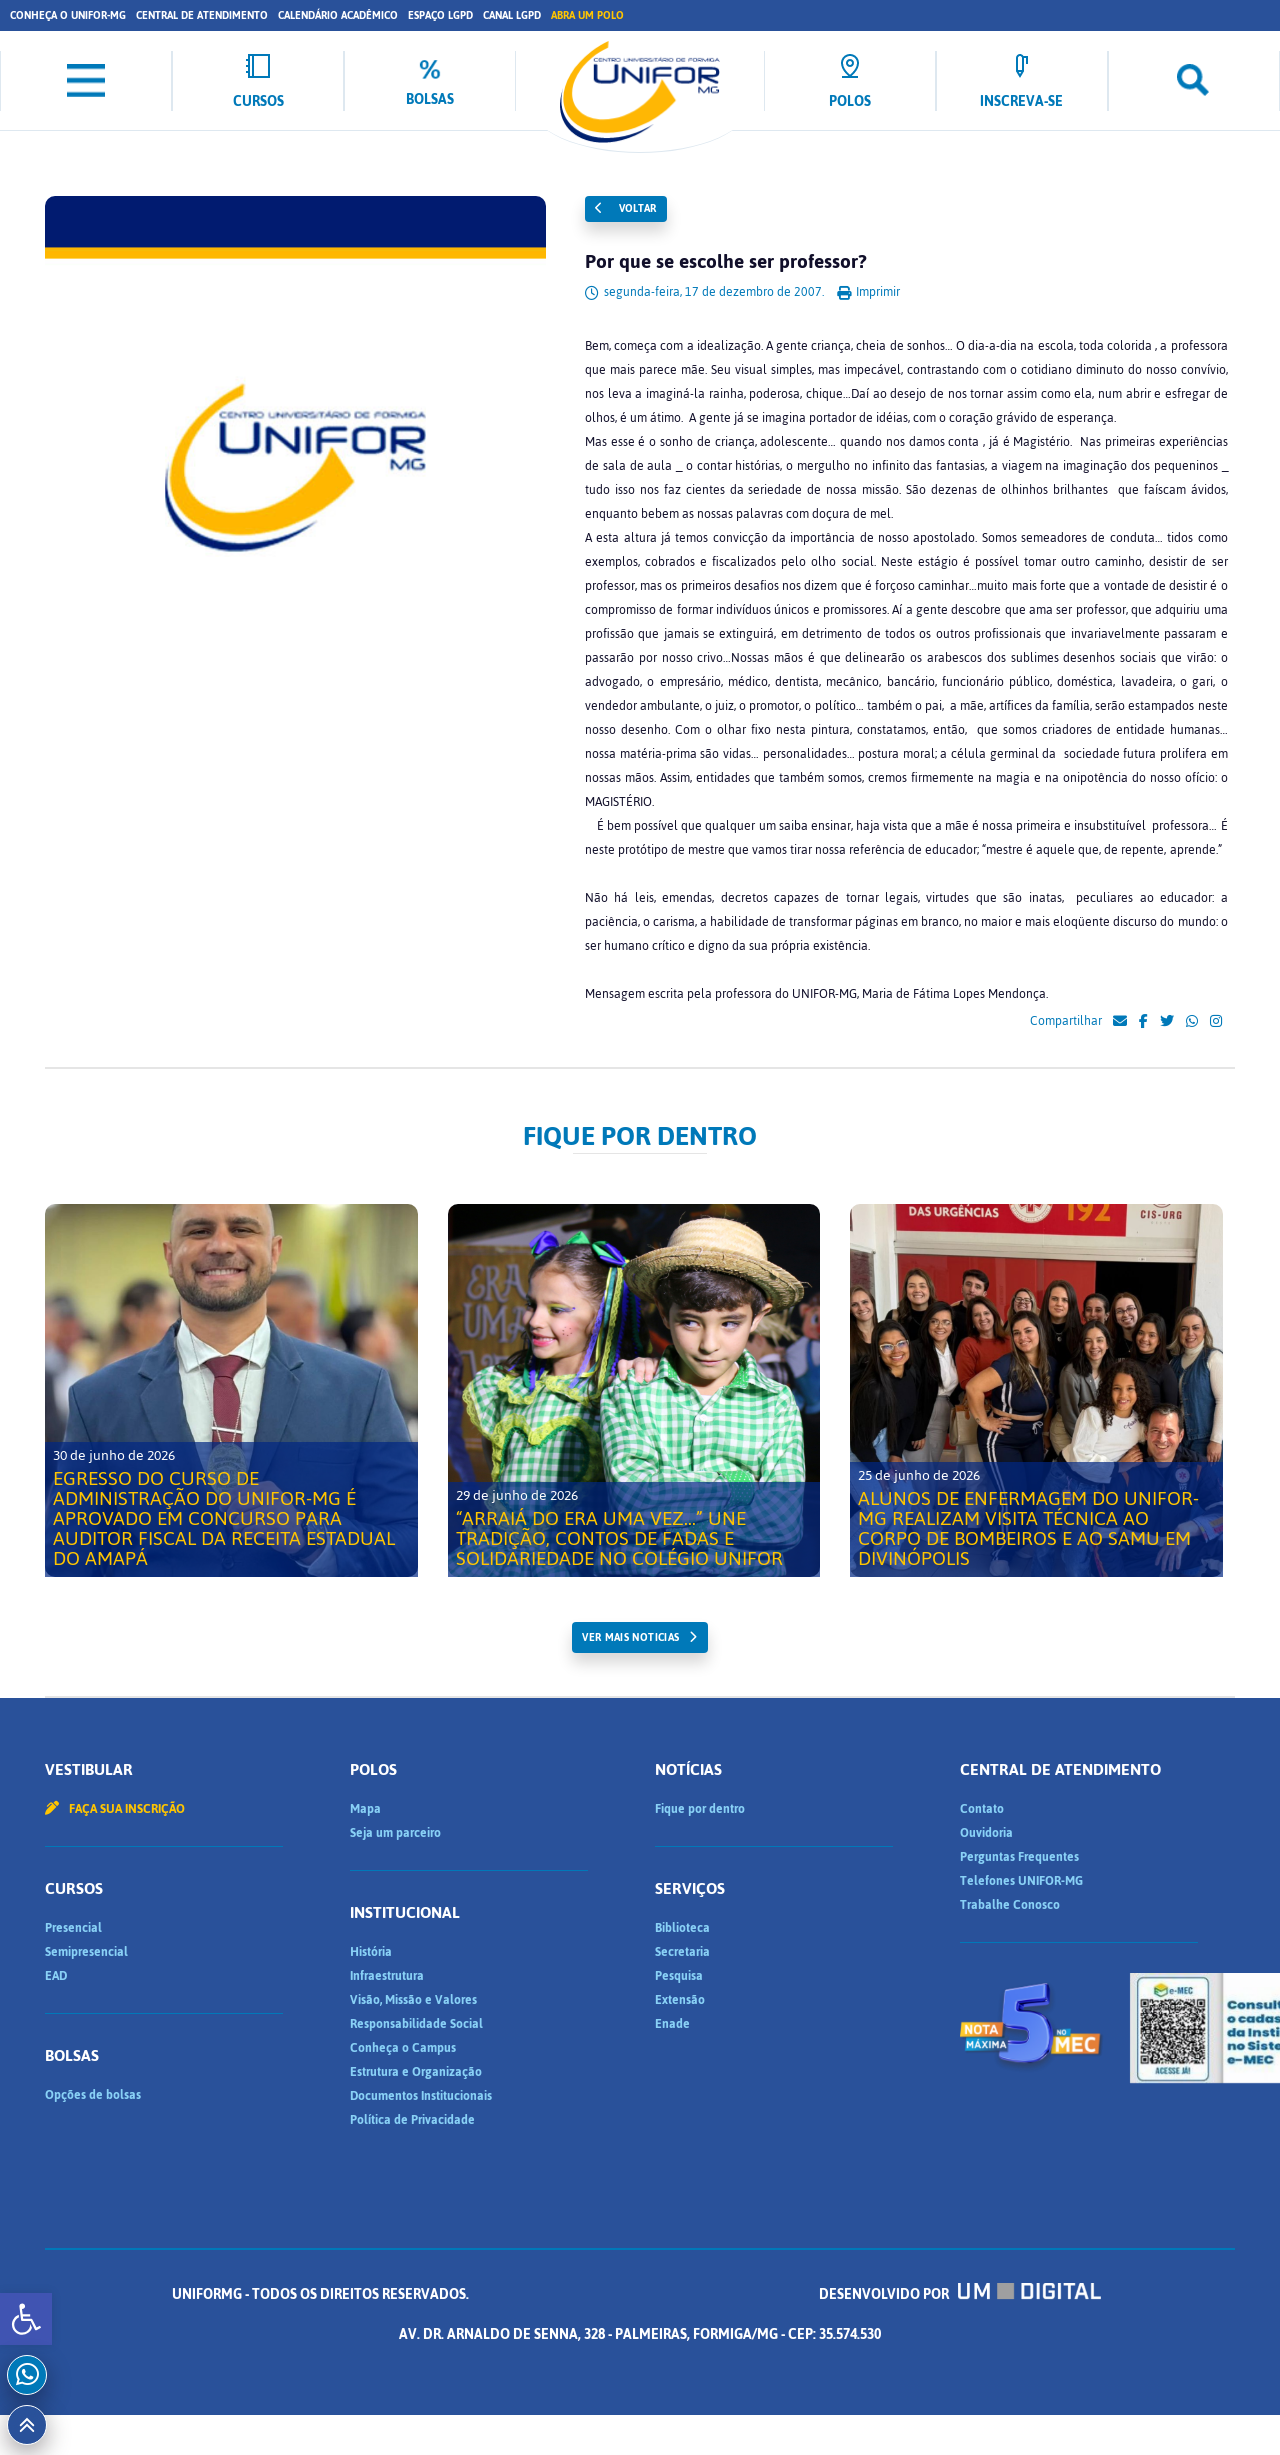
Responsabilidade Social (416, 2024)
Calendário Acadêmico (338, 15)
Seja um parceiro (395, 1833)
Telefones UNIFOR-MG (1021, 1881)
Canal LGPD (512, 15)
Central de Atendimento (202, 15)
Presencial (73, 1928)
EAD (56, 1976)
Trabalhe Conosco (1010, 1905)
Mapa (365, 1809)
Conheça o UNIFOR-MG (68, 15)
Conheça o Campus (403, 2048)
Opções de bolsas (93, 2095)
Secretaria (682, 1952)
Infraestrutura (387, 1976)
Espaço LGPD (440, 15)
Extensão (680, 2000)
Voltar (626, 208)
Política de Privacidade (412, 2120)
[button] (26, 2319)
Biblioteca (682, 1928)
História (371, 1952)
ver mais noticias (630, 1637)
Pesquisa (679, 1976)
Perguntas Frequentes (1019, 1857)
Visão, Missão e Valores (413, 2000)
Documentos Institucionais (421, 2096)
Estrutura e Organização (416, 2072)
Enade (672, 2024)
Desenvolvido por (960, 2294)
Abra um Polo (587, 15)
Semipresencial (86, 1952)
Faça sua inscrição (115, 1809)
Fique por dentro (700, 1809)
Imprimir (868, 292)
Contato (982, 1809)
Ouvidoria (986, 1833)
